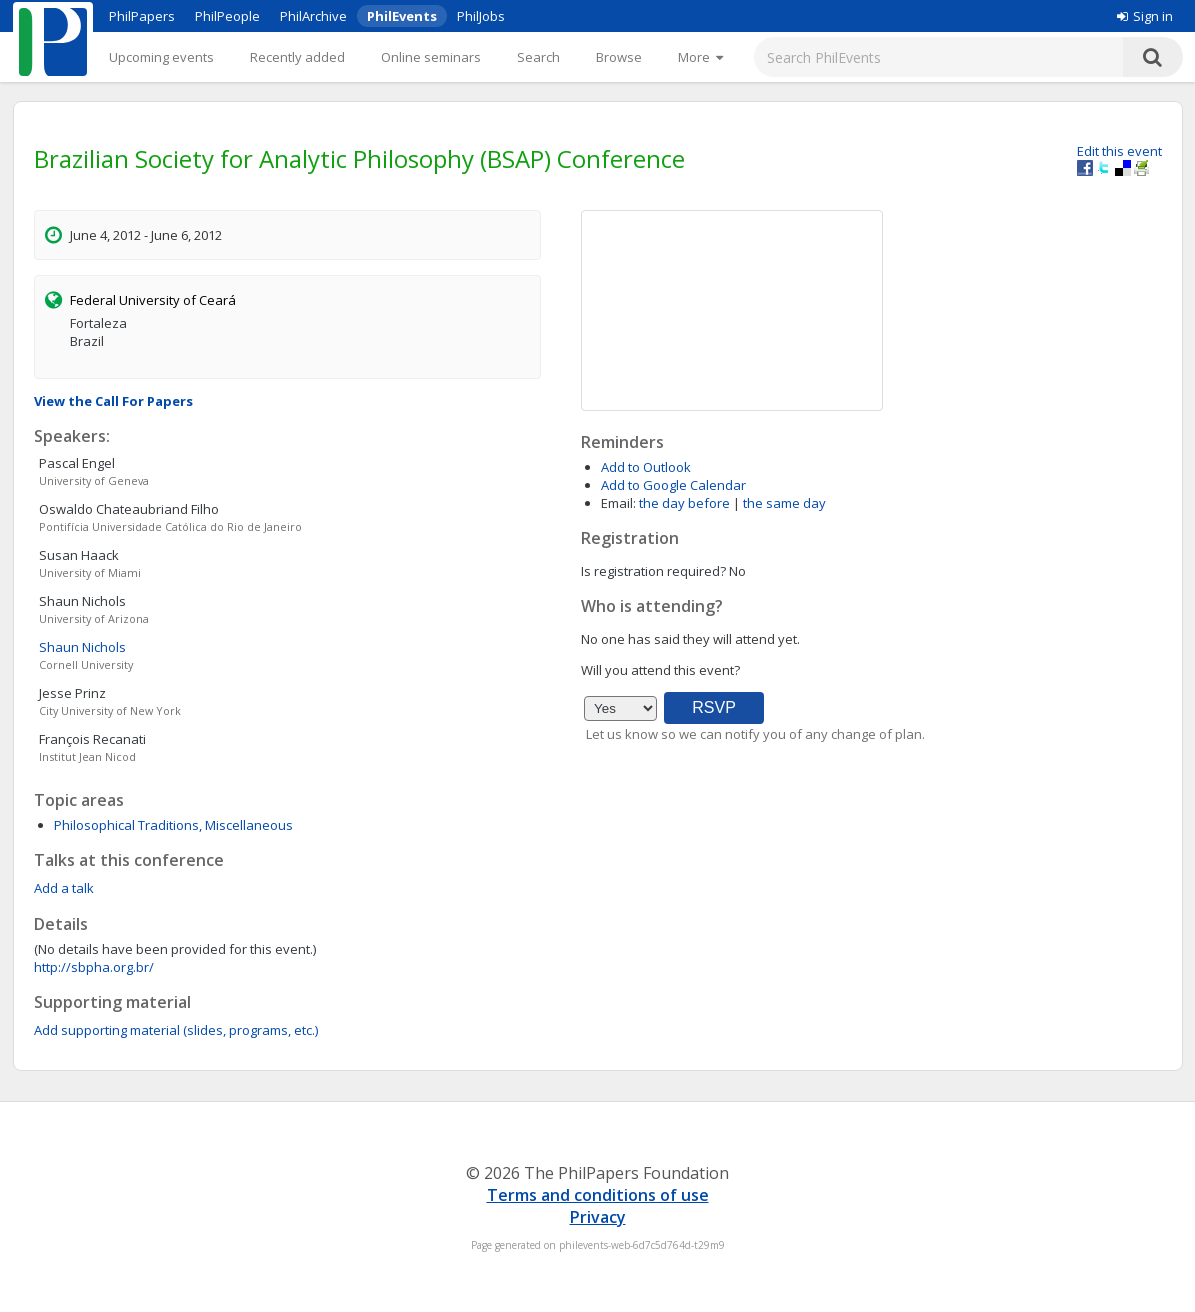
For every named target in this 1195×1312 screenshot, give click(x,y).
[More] (700, 57)
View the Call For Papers (113, 401)
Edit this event (1119, 151)
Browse (619, 57)
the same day (784, 503)
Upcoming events (161, 57)
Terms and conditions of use (598, 1195)
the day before (684, 503)
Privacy (598, 1217)
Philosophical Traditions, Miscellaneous (173, 825)
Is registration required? (653, 571)
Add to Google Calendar (673, 485)
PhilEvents (402, 16)
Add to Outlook (646, 467)
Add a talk (64, 888)
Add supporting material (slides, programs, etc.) (176, 1030)
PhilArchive (313, 16)
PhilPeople (227, 16)
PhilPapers (142, 16)
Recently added (297, 57)
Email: (618, 503)
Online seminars (431, 57)
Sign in (1145, 16)
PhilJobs (481, 16)
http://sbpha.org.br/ (94, 967)
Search (538, 57)
